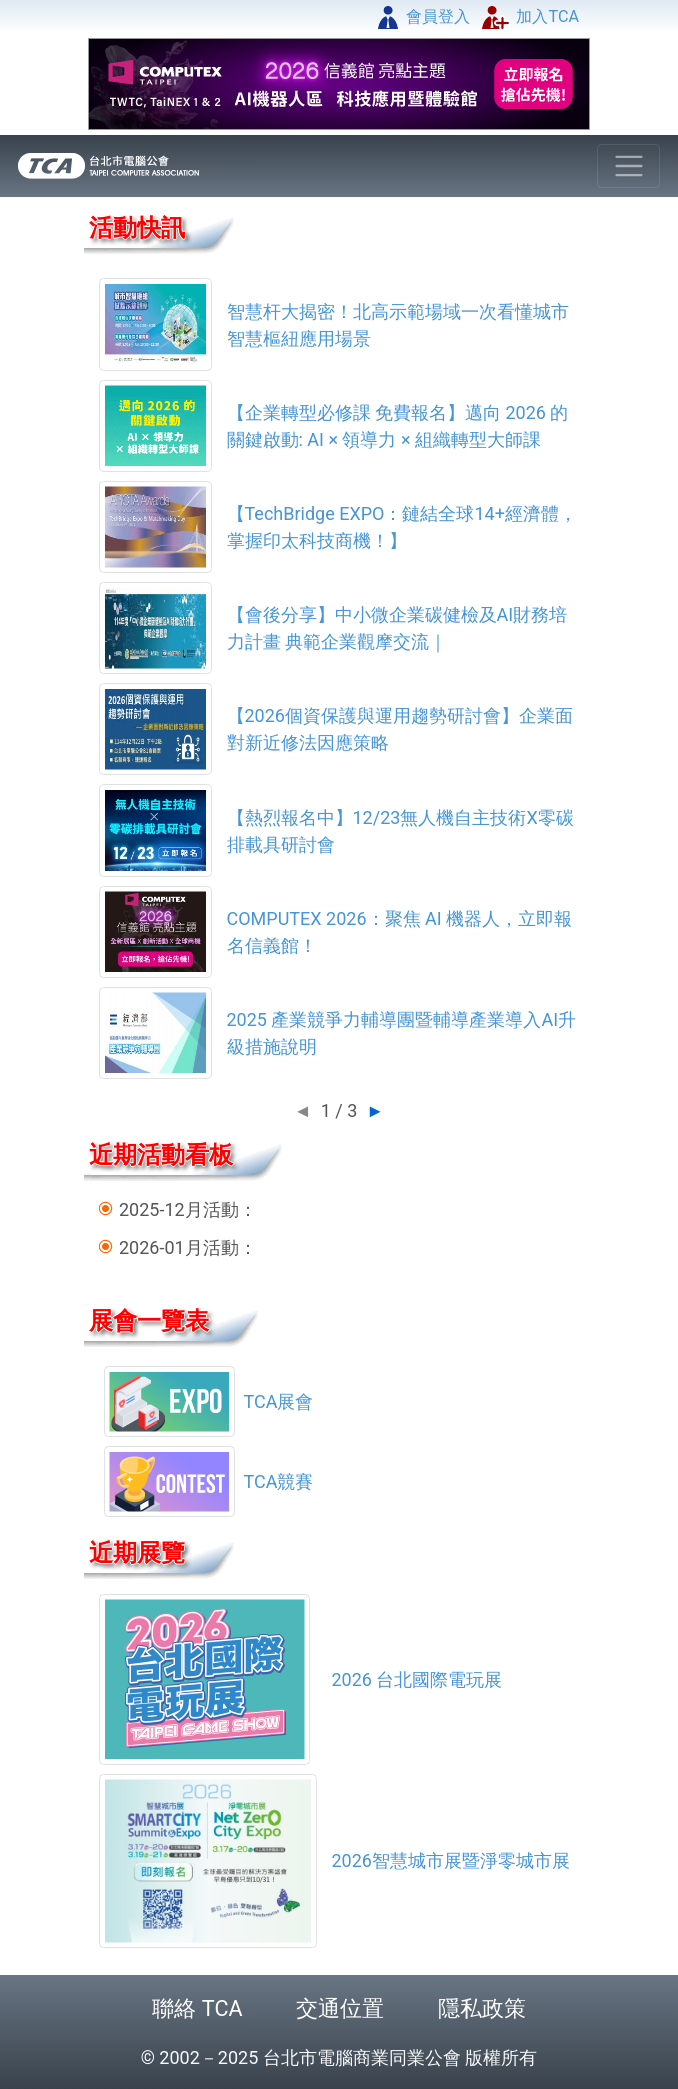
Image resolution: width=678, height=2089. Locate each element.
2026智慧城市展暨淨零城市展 (451, 1860)
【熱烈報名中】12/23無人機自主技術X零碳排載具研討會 (400, 831)
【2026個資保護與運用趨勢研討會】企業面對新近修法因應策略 (400, 729)
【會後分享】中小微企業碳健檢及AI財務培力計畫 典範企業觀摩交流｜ (397, 628)
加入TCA (530, 16)
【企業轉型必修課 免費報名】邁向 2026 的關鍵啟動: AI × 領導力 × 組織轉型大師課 (398, 426)
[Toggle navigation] (628, 166)
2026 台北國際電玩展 (417, 1679)
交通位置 (340, 2008)
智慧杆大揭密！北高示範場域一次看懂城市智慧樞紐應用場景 (398, 325)
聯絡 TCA (197, 2008)
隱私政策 (482, 2008)
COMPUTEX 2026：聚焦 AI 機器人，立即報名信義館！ (400, 932)
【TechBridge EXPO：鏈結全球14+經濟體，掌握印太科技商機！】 (402, 527)
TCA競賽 (279, 1481)
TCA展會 (279, 1401)
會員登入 (424, 16)
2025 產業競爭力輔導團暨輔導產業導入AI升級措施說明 (402, 1033)
